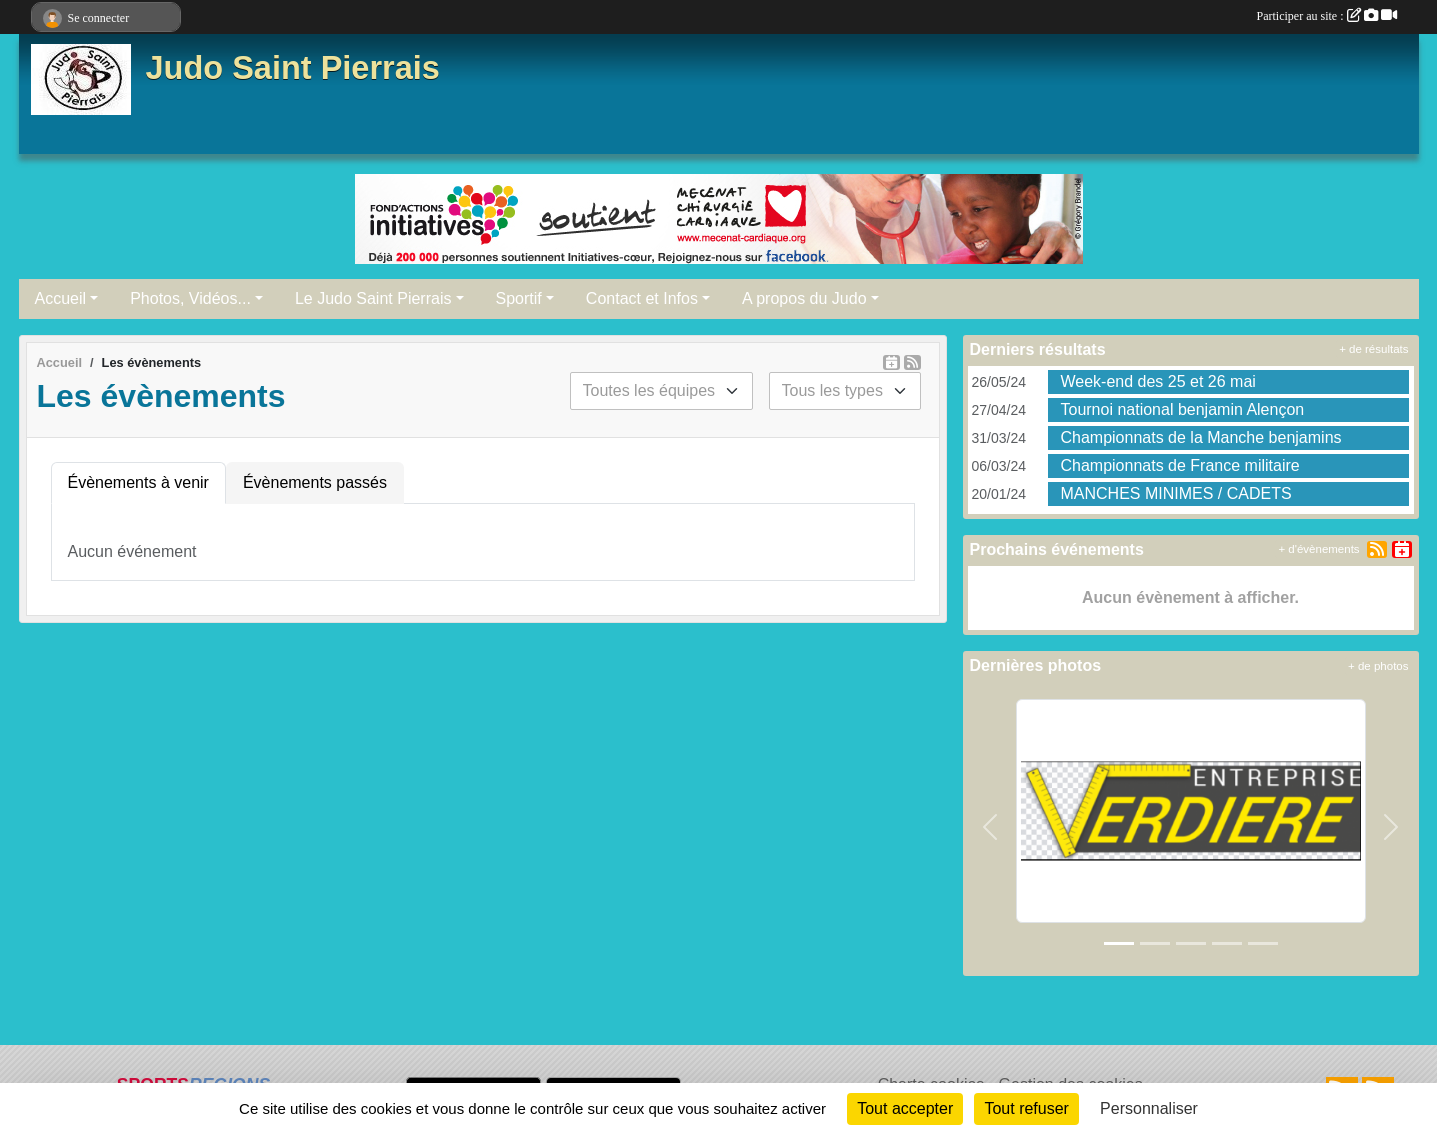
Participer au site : (1327, 16)
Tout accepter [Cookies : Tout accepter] (905, 1108)
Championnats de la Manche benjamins (1200, 437)
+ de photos (1378, 666)
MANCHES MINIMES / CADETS (1175, 493)
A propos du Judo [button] (804, 298)
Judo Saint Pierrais (293, 68)
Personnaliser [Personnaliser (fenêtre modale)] (1149, 1108)
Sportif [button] (519, 298)
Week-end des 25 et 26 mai (1157, 381)
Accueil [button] (61, 298)
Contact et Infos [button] (642, 298)
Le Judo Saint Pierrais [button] (373, 298)
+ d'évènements (1318, 549)
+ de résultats (1373, 349)
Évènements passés (315, 482)
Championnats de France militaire (1179, 465)
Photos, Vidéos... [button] (190, 298)
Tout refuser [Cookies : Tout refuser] (1026, 1108)
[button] (990, 827)
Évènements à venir (138, 482)
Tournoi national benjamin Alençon (1182, 409)
